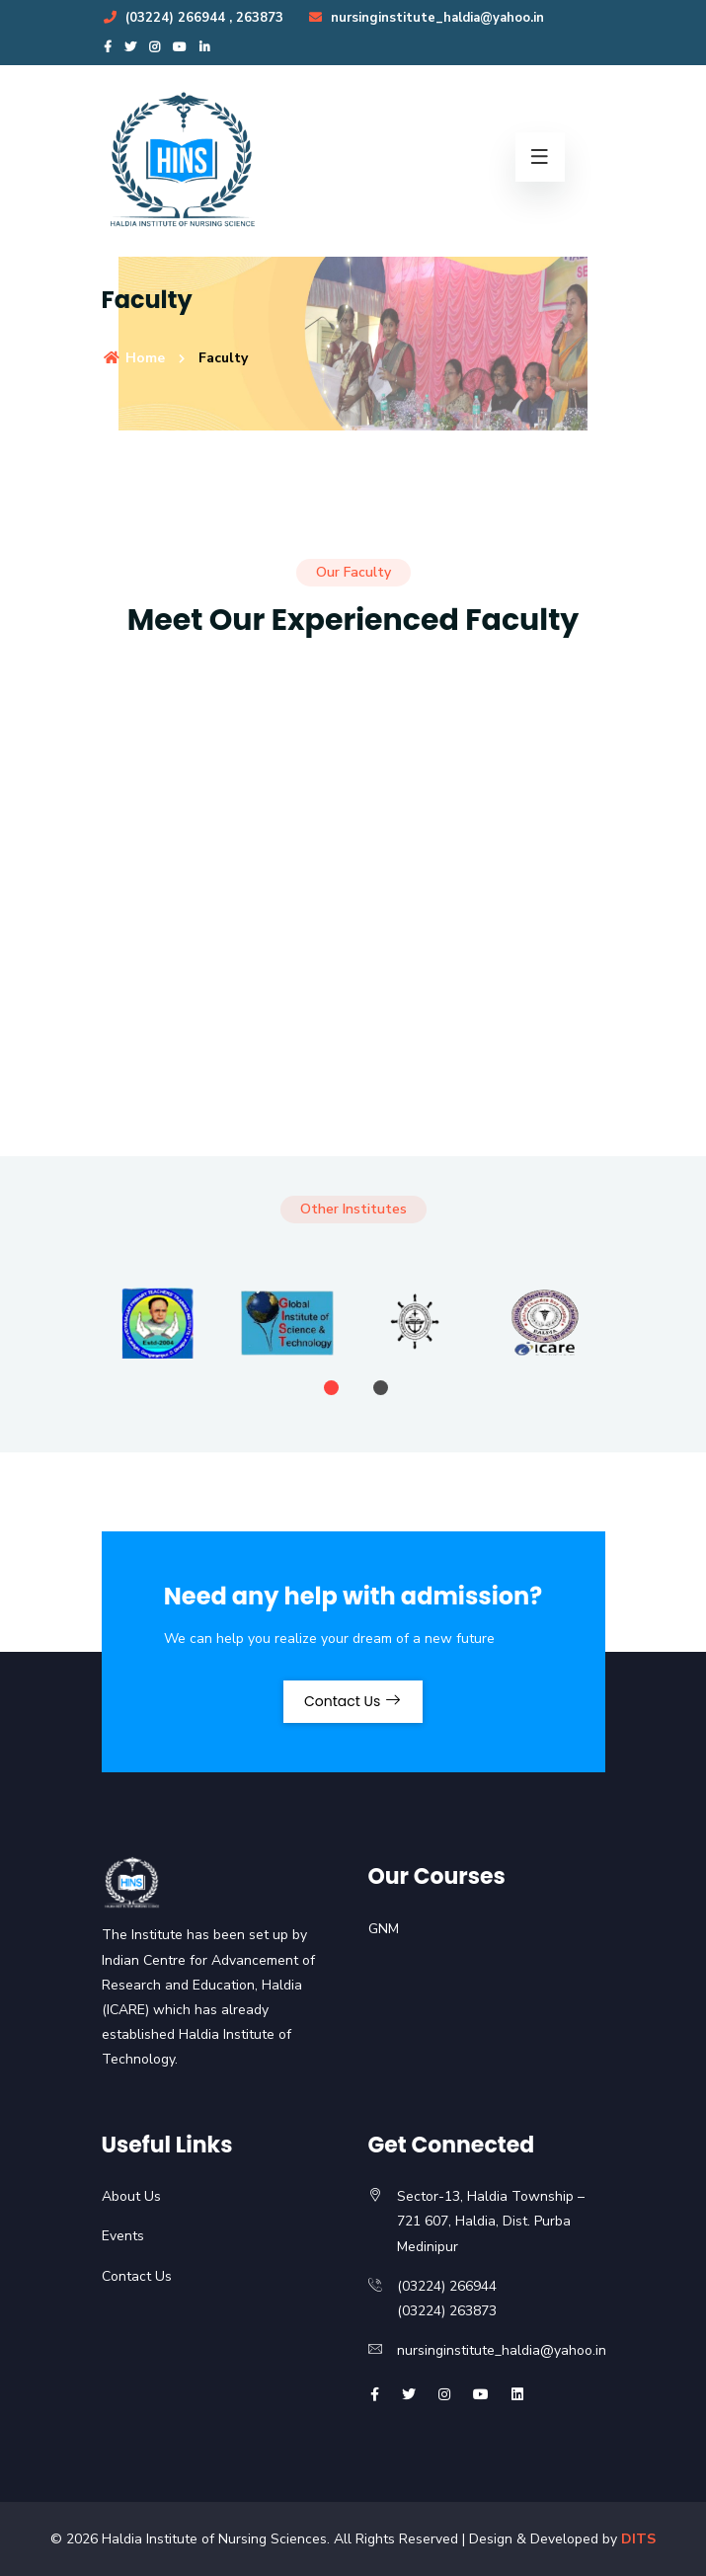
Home (133, 358)
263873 (259, 18)
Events (123, 2235)
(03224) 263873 (447, 2311)
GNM (383, 1928)
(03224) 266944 (165, 18)
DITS (638, 2539)
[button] (331, 1387)
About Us (131, 2196)
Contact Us (353, 1701)
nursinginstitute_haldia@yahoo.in (425, 18)
